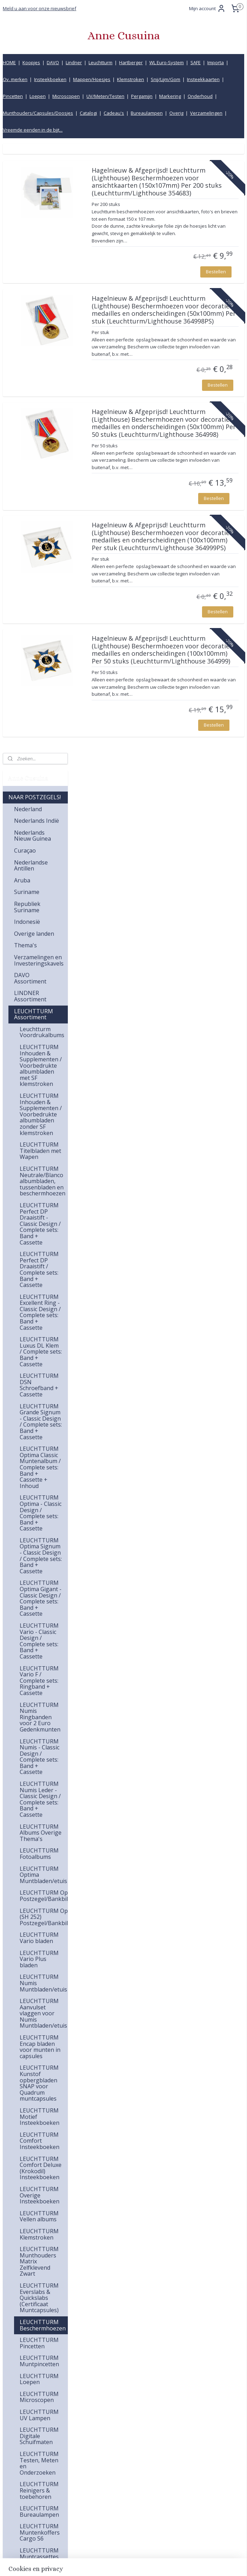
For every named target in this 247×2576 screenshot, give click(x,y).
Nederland (28, 199)
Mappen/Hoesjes (91, 79)
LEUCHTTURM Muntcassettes (39, 1944)
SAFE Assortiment (37, 2043)
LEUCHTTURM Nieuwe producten (39, 2025)
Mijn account (207, 8)
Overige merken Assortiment (35, 2130)
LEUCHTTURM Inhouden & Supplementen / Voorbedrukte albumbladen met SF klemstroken (41, 456)
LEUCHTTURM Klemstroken (39, 1625)
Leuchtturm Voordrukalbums (42, 423)
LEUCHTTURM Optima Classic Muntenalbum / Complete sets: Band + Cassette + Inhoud (40, 857)
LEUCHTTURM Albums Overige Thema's (40, 1223)
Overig (176, 113)
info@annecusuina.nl (120, 2475)
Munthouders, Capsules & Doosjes (33, 2342)
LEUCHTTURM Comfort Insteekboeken (39, 1531)
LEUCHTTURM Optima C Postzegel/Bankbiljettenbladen (44, 1286)
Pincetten (13, 96)
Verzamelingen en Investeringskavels (39, 351)
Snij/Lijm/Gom (165, 79)
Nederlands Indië (36, 211)
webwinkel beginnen (138, 2563)
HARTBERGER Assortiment (32, 2076)
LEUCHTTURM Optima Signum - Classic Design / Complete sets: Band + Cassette (41, 946)
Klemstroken (130, 79)
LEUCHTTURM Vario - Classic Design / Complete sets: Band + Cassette (39, 1031)
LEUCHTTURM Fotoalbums (39, 1244)
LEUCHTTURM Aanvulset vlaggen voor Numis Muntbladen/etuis (43, 1404)
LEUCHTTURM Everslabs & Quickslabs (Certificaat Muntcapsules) (39, 1688)
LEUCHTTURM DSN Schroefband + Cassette (39, 775)
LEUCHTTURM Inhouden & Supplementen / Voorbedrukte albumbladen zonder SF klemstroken (41, 504)
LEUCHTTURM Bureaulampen (39, 1902)
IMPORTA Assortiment (30, 2058)
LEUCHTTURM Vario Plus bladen (39, 1350)
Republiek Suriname (27, 298)
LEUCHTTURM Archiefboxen (39, 1962)
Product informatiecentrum (198, 2522)
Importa (215, 62)
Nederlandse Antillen (31, 256)
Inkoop (175, 2514)
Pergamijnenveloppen (41, 2223)
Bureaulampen (147, 113)
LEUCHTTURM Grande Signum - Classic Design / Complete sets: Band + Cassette (41, 812)
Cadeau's (114, 113)
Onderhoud (200, 96)
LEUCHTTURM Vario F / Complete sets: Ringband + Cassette (39, 1071)
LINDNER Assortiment (30, 387)
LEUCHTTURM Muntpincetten (39, 1751)
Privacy (176, 2530)
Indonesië (27, 312)
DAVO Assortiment (30, 369)
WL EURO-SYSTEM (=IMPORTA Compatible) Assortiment (30, 2103)
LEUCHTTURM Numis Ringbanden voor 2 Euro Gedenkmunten (40, 1108)
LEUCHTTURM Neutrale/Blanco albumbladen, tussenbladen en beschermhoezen (42, 571)
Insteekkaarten (203, 79)
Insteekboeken (50, 79)
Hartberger (131, 62)
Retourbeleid (182, 2498)
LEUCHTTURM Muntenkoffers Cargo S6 (40, 1923)
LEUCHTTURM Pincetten (39, 1734)
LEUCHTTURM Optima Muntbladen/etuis (43, 1265)
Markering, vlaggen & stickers (29, 2318)
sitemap (96, 2563)
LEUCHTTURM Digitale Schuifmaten (39, 1826)
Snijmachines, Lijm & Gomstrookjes (32, 2205)
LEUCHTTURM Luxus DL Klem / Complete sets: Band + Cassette (41, 742)
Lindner (74, 62)
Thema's (25, 336)
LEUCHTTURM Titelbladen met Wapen (40, 541)
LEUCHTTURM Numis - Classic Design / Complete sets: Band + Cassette (39, 1147)
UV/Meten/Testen (105, 96)
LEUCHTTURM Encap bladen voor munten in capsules (40, 1437)
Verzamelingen (206, 113)
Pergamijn (141, 96)
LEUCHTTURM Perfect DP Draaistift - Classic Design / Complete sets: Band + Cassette (40, 614)
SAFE (195, 62)
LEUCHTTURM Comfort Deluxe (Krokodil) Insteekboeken (40, 1559)
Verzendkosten (184, 2483)
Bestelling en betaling (192, 2491)
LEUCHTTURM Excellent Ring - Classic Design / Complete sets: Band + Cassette (40, 702)
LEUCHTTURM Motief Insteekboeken (39, 1507)
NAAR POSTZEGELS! (34, 188)
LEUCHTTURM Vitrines (39, 1980)
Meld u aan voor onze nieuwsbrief (39, 8)
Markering (170, 96)
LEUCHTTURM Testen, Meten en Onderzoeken (39, 1854)
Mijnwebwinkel (200, 2563)
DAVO (53, 62)
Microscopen (66, 96)
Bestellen (216, 323)
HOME (9, 62)
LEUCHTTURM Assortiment (33, 405)
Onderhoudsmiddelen (41, 2299)
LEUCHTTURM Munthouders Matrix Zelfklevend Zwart (39, 1652)
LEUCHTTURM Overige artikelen (39, 2001)
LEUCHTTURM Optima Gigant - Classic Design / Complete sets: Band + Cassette (40, 988)
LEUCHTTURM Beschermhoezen (43, 1716)
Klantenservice (184, 2467)
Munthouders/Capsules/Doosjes (38, 113)
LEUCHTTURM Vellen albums (39, 1607)
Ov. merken (15, 79)
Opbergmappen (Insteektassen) (35, 2148)
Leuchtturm (100, 62)
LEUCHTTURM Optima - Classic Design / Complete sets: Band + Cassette (40, 903)
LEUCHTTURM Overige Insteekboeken (39, 1586)
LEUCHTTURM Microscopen (39, 1788)
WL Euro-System (166, 62)
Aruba (22, 271)
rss (111, 2563)
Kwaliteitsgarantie (188, 2475)
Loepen (38, 96)
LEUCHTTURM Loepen (39, 1770)
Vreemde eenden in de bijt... (33, 130)
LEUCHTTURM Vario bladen (39, 1328)
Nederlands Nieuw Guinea (32, 226)
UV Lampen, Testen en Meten (36, 2285)
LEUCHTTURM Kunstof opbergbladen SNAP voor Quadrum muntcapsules (39, 1473)
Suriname (26, 282)
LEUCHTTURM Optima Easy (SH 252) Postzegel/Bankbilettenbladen (44, 1307)
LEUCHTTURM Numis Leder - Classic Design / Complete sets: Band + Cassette (40, 1189)
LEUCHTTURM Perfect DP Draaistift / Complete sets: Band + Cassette (39, 660)
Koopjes (31, 62)
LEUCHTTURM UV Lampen (39, 1805)
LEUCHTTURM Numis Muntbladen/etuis (43, 1373)
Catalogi (88, 113)
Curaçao (25, 241)
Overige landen (34, 324)
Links (173, 2506)
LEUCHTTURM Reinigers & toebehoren (39, 1881)
